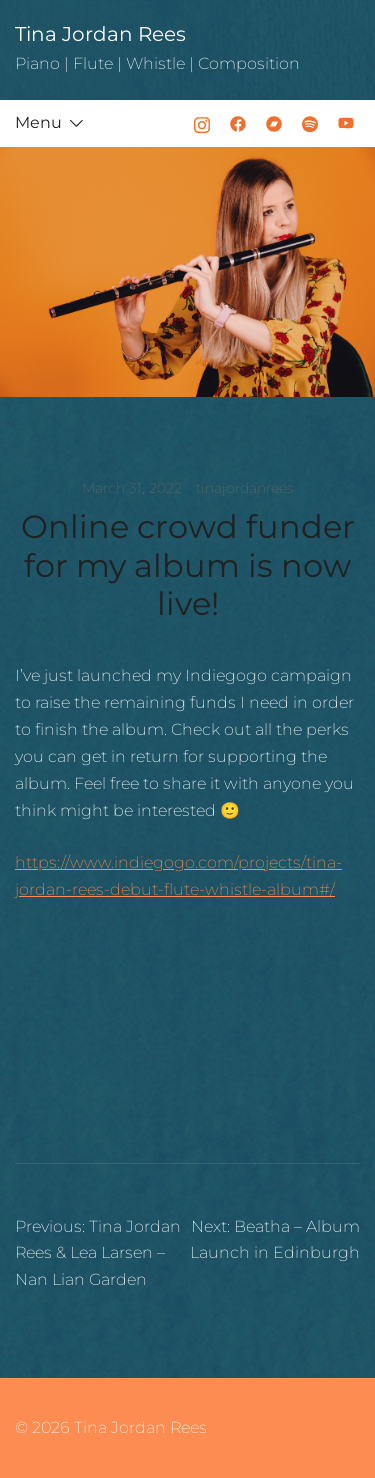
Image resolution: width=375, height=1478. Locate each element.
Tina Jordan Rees (100, 34)
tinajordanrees (245, 488)
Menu (38, 122)
